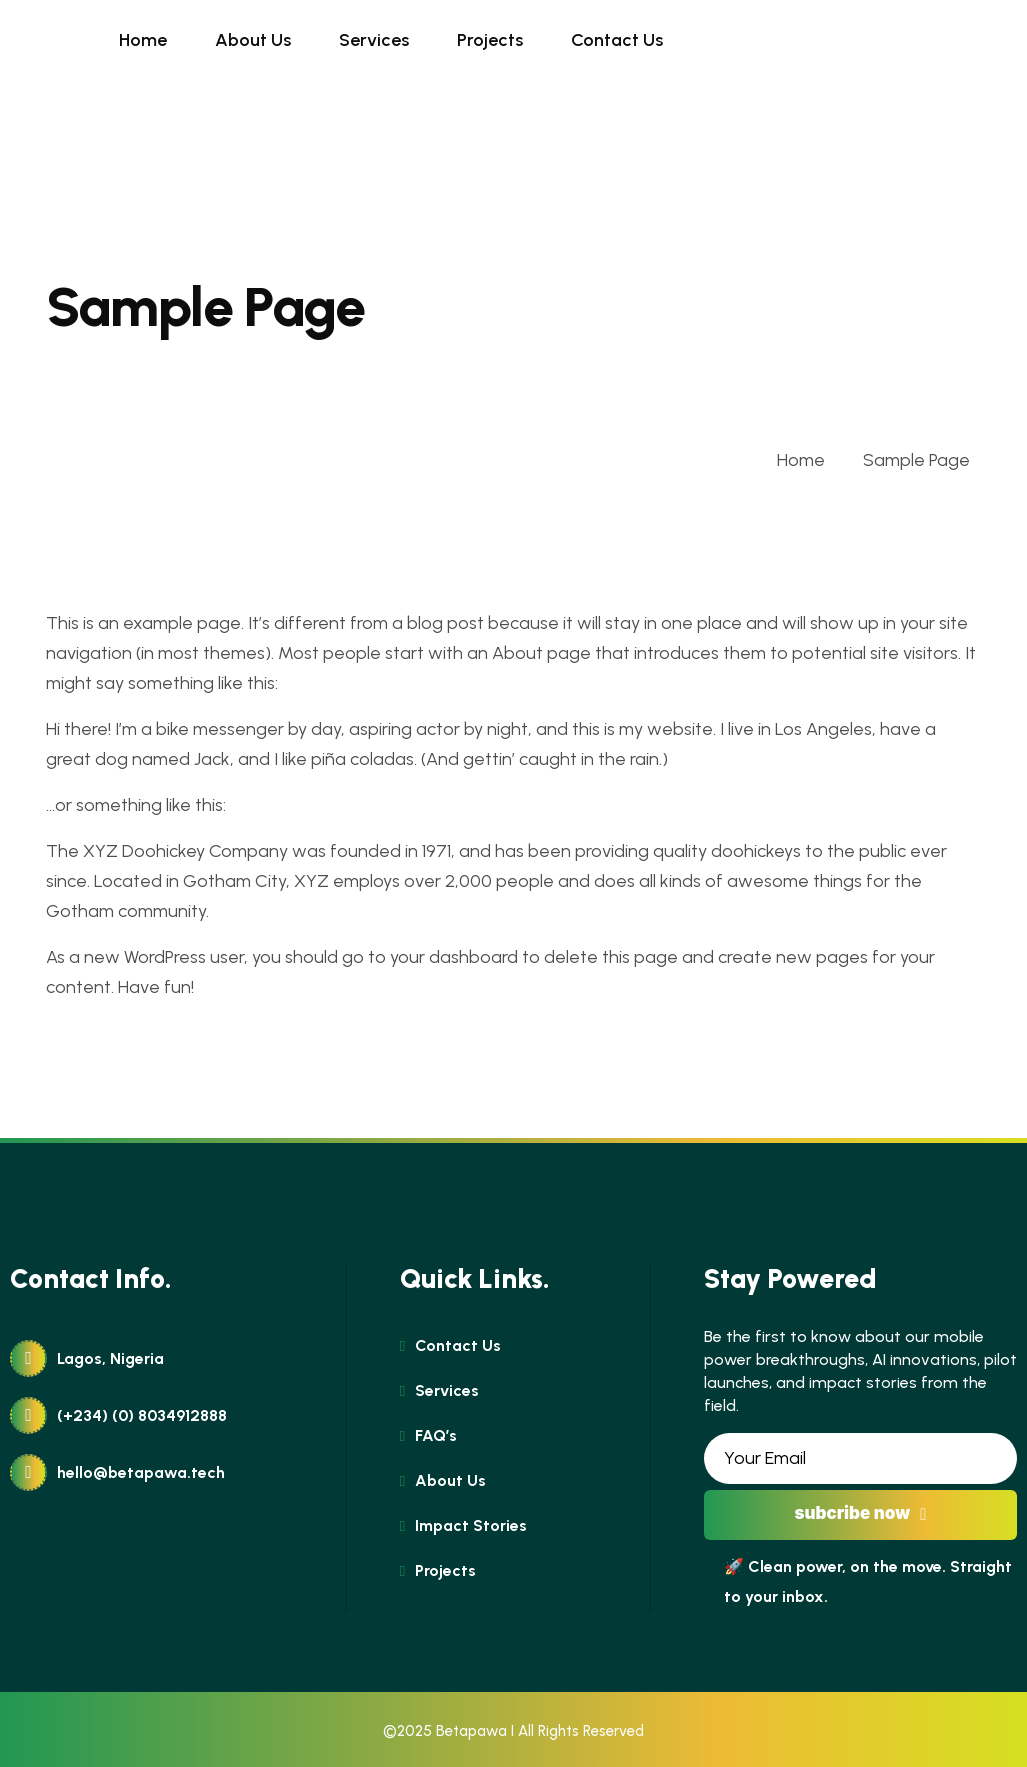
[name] (46, 40)
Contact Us (617, 40)
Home (143, 40)
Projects (490, 40)
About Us (253, 40)
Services (374, 40)
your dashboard (454, 957)
